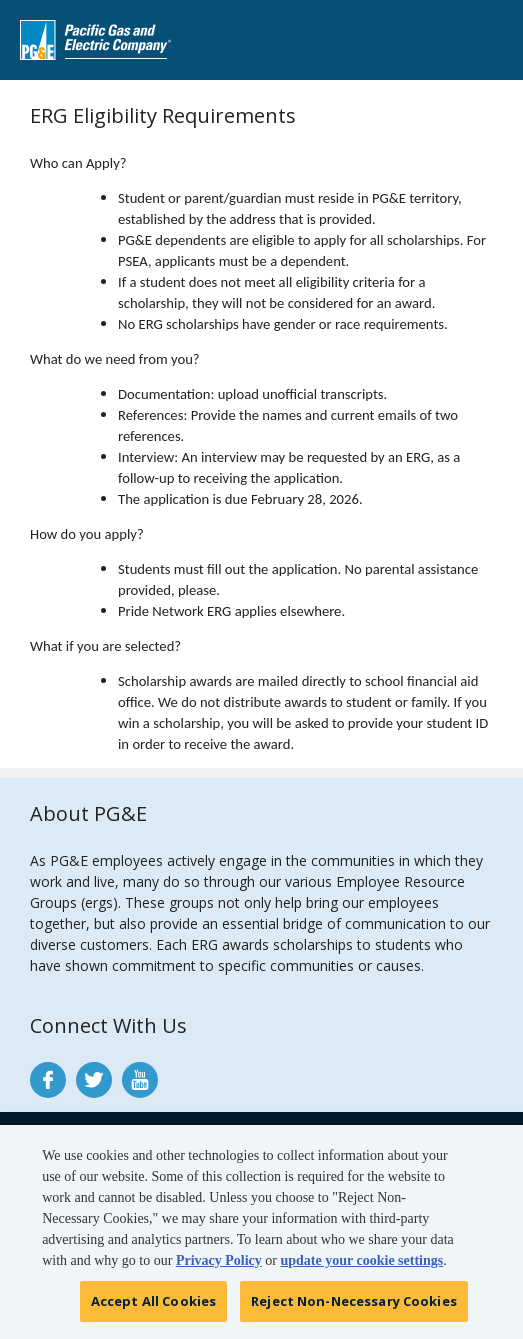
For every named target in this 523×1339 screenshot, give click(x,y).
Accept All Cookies (153, 1309)
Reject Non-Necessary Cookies (354, 1309)
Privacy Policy (219, 1268)
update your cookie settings (362, 1268)
